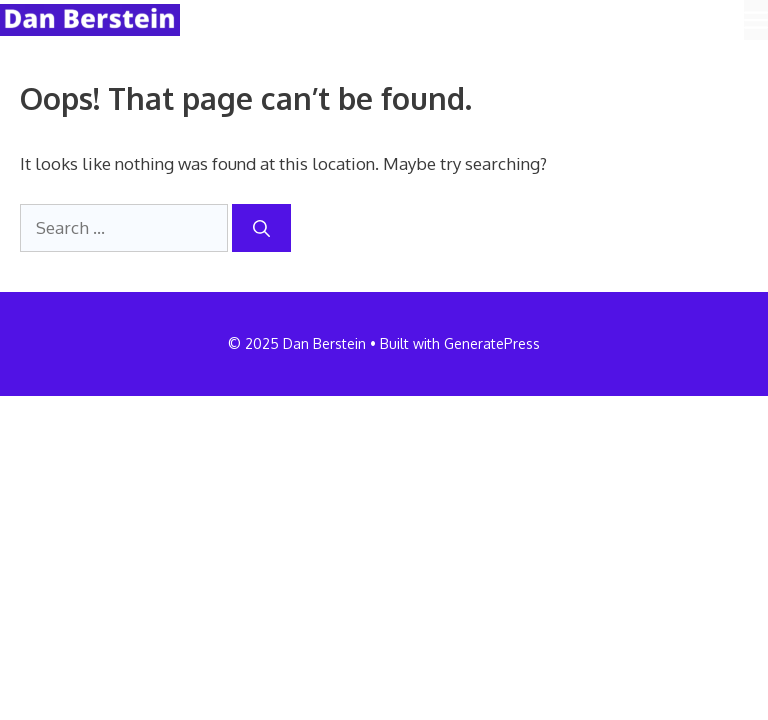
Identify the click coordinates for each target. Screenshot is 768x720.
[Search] (261, 228)
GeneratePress (492, 343)
